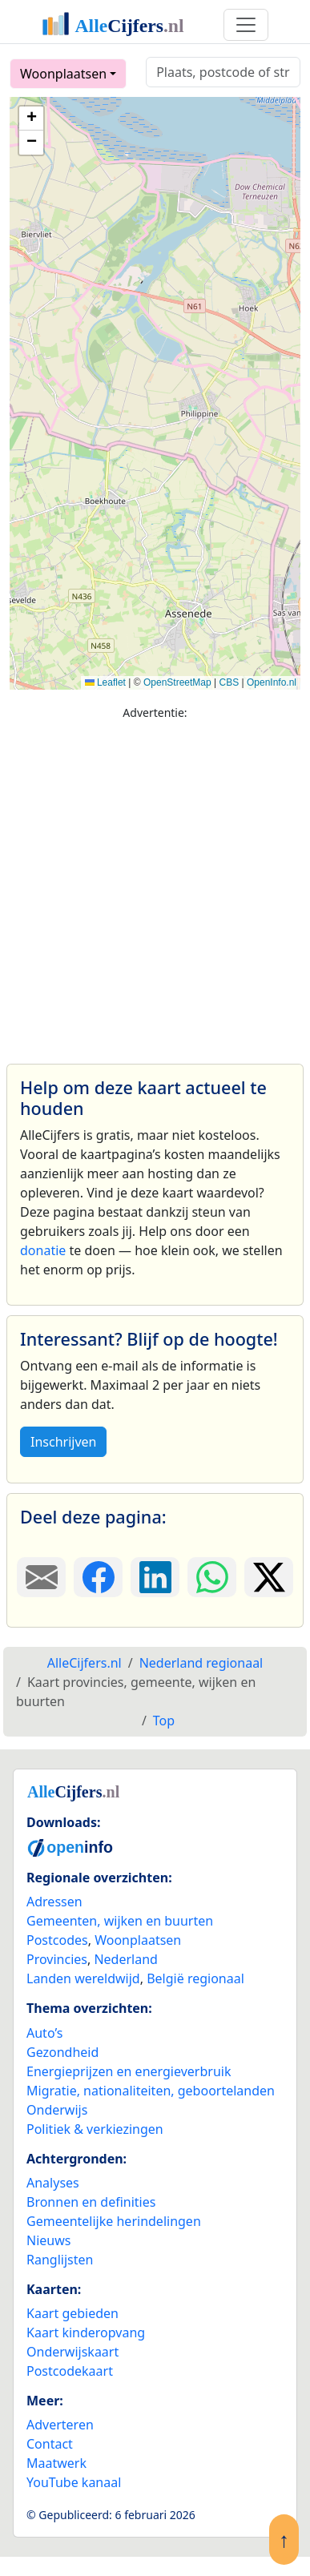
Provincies (56, 1959)
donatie (43, 1250)
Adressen (54, 1901)
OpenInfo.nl (271, 682)
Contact (49, 2444)
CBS (229, 682)
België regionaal (195, 1978)
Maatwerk (56, 2463)
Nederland (126, 1959)
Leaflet (105, 682)
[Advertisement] (150, 885)
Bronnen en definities (90, 2202)
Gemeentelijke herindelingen (113, 2221)
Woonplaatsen (63, 74)
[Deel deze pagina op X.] (268, 1577)
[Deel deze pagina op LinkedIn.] (155, 1577)
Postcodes (57, 1940)
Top (164, 1720)
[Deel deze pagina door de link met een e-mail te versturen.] (41, 1577)
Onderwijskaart (72, 2352)
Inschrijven (63, 1442)
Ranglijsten (59, 2259)
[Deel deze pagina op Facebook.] (98, 1577)
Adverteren (60, 2424)
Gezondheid (62, 2052)
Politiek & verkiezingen (94, 2129)
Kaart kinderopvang (85, 2332)
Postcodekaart (69, 2371)
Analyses (52, 2183)
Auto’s (44, 2033)
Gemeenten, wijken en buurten (119, 1921)
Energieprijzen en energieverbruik (128, 2071)
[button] (31, 119)
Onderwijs (56, 2110)
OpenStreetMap (177, 682)
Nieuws (48, 2240)
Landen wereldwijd (83, 1978)
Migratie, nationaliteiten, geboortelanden (150, 2090)
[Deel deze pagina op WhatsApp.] (211, 1577)
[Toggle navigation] (245, 25)
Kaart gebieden (72, 2313)
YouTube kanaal (73, 2482)
